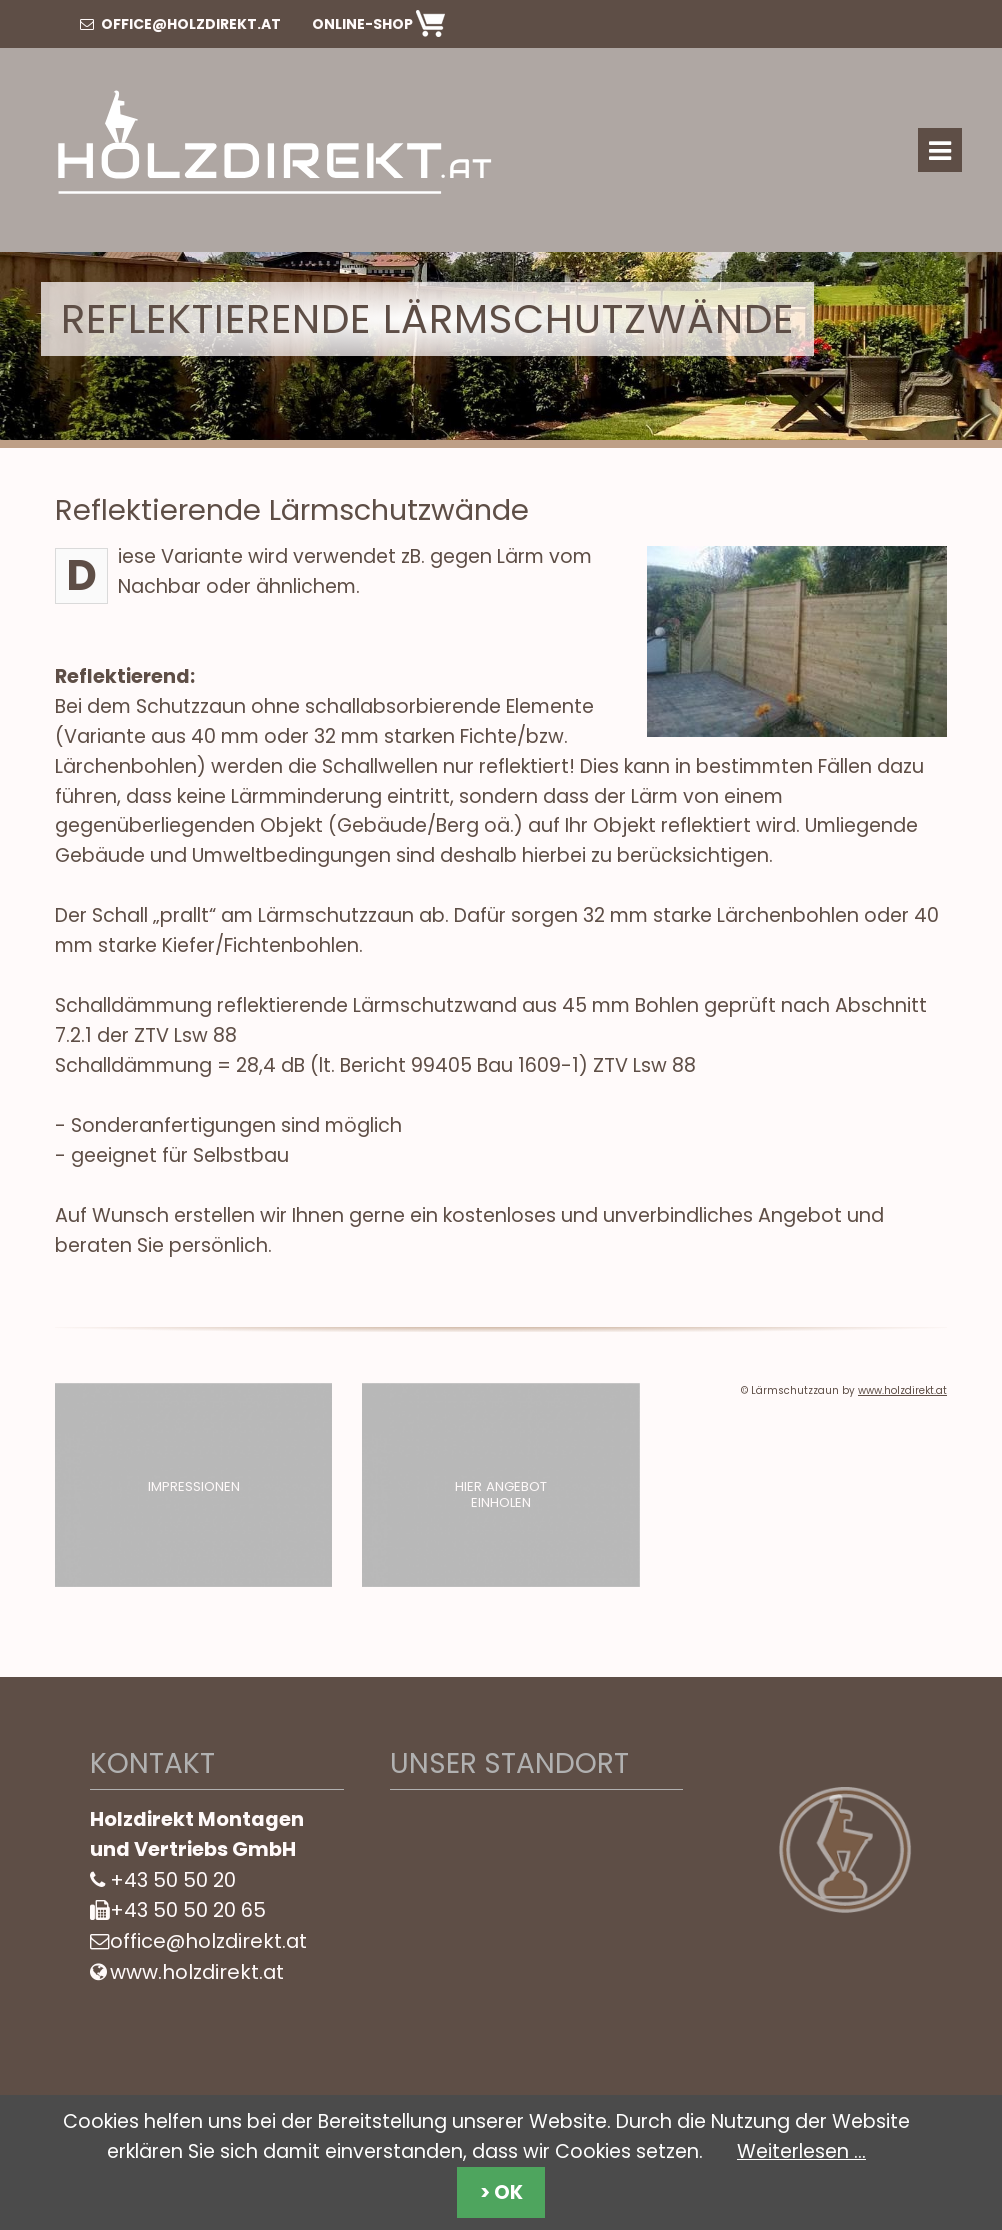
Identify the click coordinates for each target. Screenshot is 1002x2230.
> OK (501, 2192)
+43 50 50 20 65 (188, 1910)
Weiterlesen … (801, 2151)
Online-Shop (378, 23)
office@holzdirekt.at (180, 24)
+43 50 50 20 (173, 1880)
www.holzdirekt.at (902, 1390)
